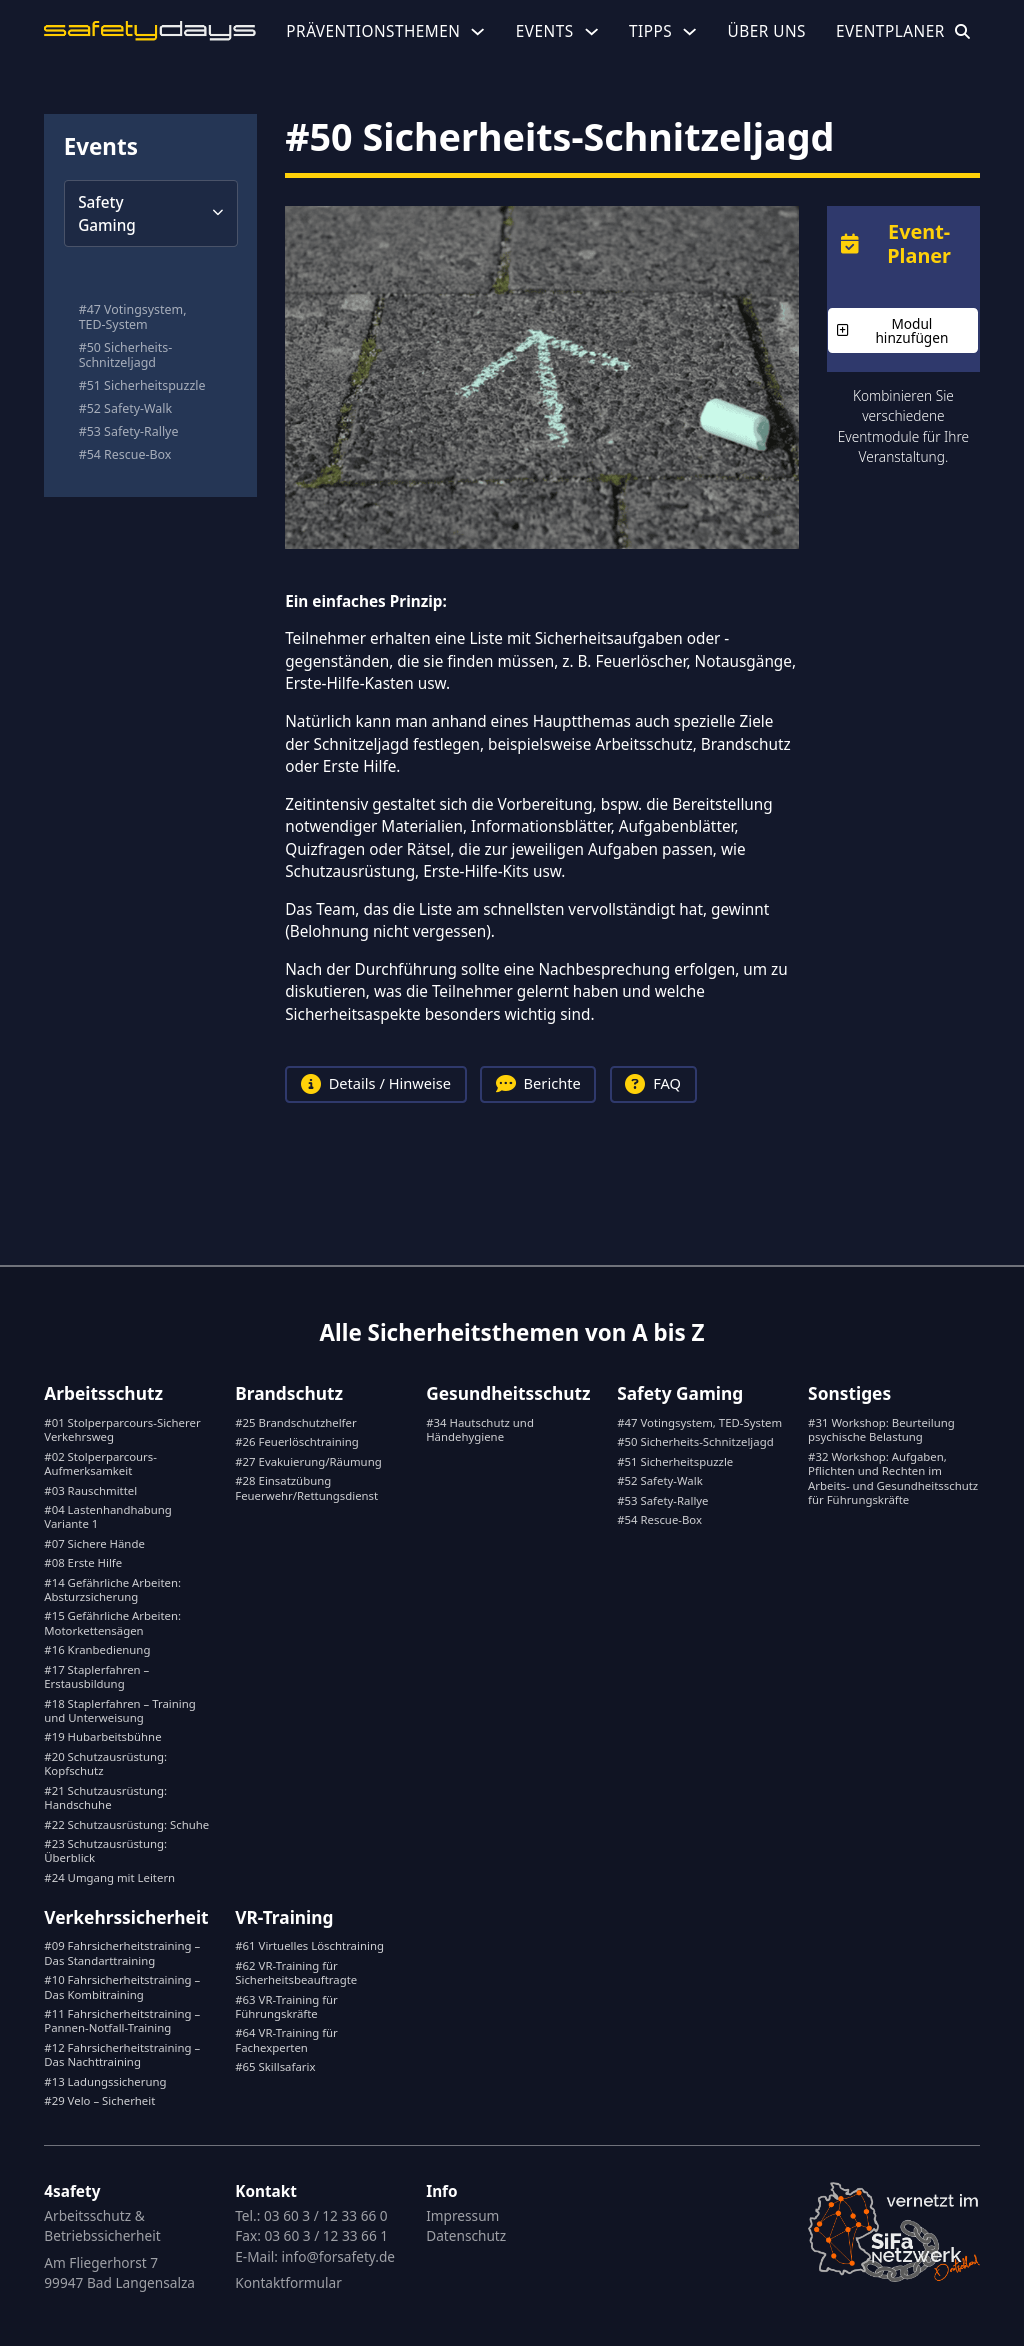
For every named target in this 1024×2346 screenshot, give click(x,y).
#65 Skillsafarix (275, 2066)
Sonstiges (849, 1393)
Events (545, 31)
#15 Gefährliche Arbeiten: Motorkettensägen (112, 1622)
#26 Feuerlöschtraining (296, 1441)
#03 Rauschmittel (90, 1490)
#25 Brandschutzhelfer (295, 1422)
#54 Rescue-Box (125, 455)
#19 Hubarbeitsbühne (102, 1736)
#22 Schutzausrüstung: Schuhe (126, 1824)
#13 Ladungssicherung (105, 2081)
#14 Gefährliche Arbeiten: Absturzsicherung (112, 1589)
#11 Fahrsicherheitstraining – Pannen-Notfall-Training (122, 2020)
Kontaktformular (288, 2282)
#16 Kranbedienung (97, 1649)
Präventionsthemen (373, 31)
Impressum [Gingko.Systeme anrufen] (462, 2215)
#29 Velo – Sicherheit (99, 2100)
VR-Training (284, 1917)
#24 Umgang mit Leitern (109, 1877)
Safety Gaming (680, 1393)
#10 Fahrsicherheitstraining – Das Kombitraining (122, 1986)
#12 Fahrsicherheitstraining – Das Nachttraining (122, 2054)
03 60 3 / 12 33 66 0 (326, 2215)
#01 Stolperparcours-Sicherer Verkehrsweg (122, 1429)
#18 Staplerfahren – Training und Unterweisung (119, 1710)
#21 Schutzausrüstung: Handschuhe (105, 1797)
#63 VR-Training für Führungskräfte (286, 2006)
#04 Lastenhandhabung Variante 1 (108, 1516)
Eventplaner (890, 31)
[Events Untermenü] (591, 31)
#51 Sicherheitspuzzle (142, 386)
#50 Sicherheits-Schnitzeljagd (126, 356)
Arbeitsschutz (103, 1393)
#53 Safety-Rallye (129, 432)
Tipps (650, 31)
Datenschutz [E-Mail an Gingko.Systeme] (466, 2235)
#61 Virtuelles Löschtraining (309, 1945)
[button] (151, 213)
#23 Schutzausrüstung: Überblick (105, 1850)
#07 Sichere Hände (94, 1543)
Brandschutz (289, 1393)
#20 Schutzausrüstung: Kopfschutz (105, 1763)
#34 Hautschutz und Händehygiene (480, 1429)
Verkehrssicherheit (126, 1917)
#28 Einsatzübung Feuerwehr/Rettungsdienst (306, 1487)
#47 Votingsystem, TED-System (133, 318)
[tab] (378, 1084)
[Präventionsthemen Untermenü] (477, 31)
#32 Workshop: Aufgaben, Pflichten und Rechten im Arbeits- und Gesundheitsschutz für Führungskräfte (893, 1478)
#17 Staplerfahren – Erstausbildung (96, 1676)
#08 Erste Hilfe (83, 1562)
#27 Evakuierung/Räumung (308, 1461)
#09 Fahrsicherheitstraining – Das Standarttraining (122, 1952)
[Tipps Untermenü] (689, 31)
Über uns (766, 31)
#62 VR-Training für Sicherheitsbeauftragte (296, 1972)
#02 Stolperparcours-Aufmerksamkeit (100, 1463)
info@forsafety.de (339, 2256)
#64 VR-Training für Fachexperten (286, 2039)
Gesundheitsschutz (508, 1393)
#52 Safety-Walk (125, 409)
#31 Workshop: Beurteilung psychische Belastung (881, 1429)
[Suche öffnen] (962, 31)
